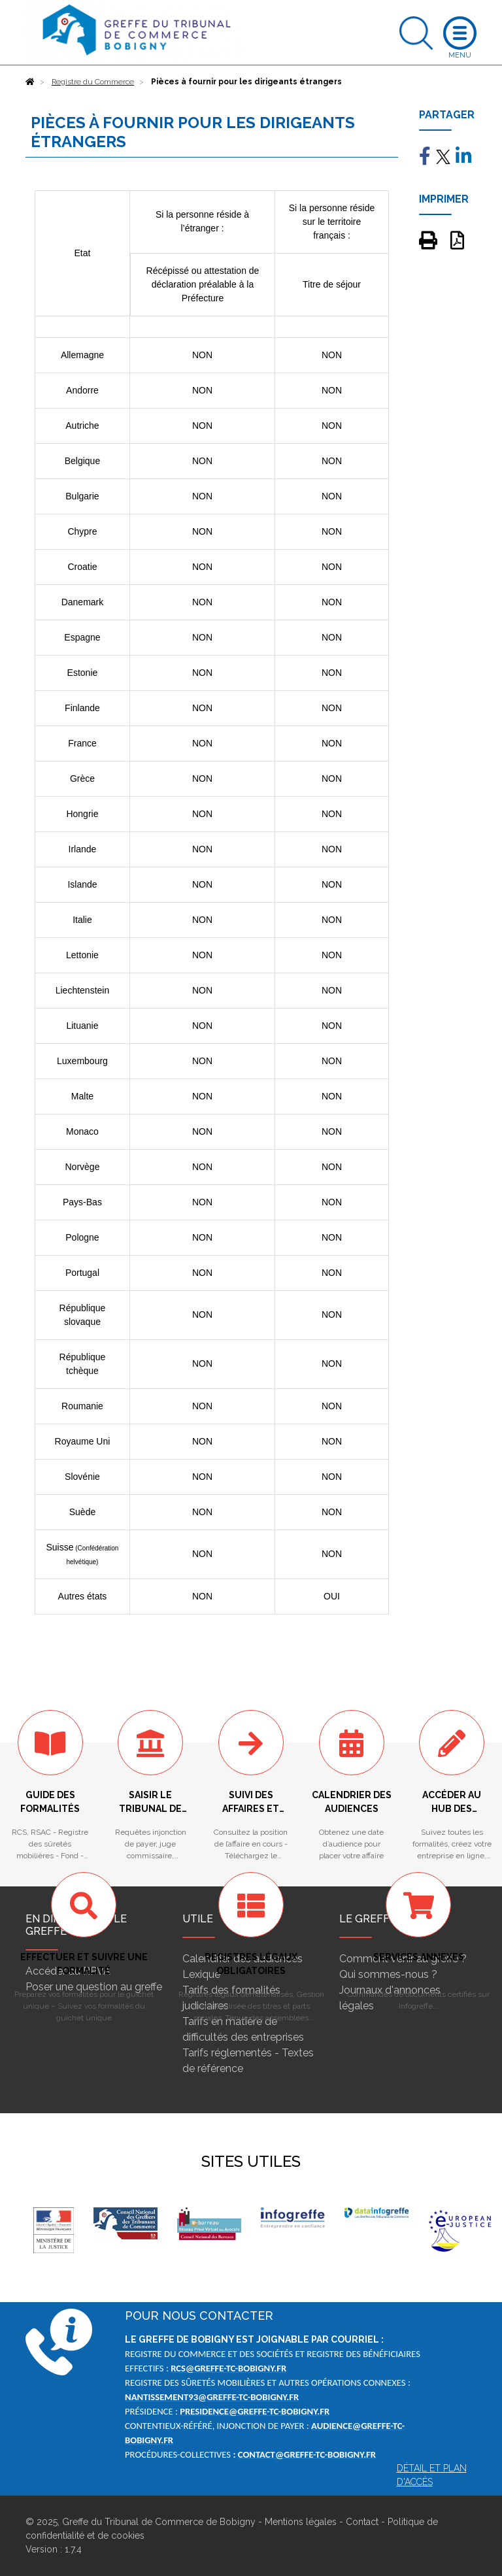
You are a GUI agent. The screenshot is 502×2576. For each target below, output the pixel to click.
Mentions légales (301, 2522)
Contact (362, 2522)
